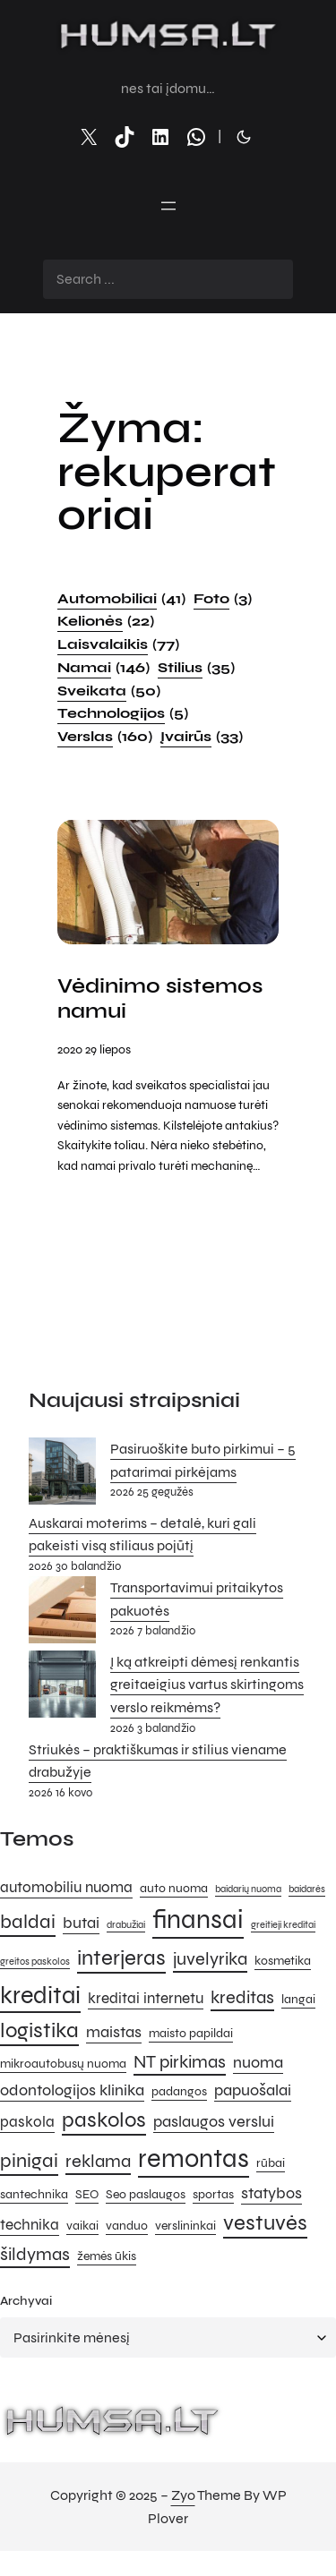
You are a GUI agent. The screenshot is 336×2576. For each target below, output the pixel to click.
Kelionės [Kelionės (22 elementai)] (105, 621)
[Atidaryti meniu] (168, 206)
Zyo (183, 2494)
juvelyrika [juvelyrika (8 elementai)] (210, 1959)
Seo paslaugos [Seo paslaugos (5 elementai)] (145, 2194)
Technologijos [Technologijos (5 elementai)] (122, 713)
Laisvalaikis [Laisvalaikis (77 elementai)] (118, 644)
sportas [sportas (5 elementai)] (213, 2194)
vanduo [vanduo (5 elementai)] (127, 2225)
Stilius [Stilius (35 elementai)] (196, 667)
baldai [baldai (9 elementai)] (28, 1921)
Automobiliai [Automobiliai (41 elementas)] (121, 598)
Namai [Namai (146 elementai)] (103, 667)
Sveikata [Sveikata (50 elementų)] (108, 691)
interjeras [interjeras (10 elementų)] (121, 1958)
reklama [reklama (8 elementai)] (98, 2161)
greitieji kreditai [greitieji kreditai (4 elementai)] (283, 1925)
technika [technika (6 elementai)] (29, 2225)
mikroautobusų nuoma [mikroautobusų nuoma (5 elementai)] (63, 2063)
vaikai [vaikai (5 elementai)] (82, 2225)
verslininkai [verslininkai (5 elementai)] (185, 2225)
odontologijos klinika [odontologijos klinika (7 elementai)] (72, 2090)
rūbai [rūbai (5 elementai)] (270, 2163)
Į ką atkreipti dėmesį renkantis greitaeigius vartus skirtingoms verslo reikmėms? (207, 1684)
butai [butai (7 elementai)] (81, 1922)
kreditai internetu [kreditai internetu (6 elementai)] (145, 1999)
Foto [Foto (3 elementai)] (223, 598)
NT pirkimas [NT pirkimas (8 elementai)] (180, 2062)
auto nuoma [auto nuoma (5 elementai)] (174, 1888)
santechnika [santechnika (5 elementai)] (34, 2194)
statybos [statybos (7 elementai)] (271, 2193)
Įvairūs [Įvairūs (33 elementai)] (201, 736)
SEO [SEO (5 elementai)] (87, 2194)
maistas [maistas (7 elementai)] (114, 2032)
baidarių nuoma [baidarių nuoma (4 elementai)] (248, 1889)
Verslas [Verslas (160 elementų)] (104, 736)
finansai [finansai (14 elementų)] (198, 1919)
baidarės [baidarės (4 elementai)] (307, 1889)
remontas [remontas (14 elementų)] (193, 2158)
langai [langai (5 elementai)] (298, 1999)
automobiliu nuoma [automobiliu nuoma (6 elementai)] (66, 1888)
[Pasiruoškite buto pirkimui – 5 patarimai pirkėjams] (62, 1474)
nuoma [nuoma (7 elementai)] (258, 2062)
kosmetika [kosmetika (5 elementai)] (282, 1960)
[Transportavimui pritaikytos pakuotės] (62, 1613)
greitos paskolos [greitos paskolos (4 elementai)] (35, 1961)
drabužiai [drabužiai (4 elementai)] (126, 1925)
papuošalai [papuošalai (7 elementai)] (252, 2090)
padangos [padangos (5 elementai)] (179, 2091)
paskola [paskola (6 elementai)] (27, 2122)
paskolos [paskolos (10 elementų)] (104, 2120)
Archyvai (26, 2300)
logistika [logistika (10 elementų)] (39, 2030)
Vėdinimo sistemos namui (160, 999)
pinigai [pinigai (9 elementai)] (29, 2160)
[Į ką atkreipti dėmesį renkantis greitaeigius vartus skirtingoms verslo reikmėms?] (62, 1688)
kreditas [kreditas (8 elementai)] (242, 1997)
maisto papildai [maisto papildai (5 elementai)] (191, 2033)
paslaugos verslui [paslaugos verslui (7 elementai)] (213, 2121)
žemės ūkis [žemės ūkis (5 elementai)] (106, 2256)
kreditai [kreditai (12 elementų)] (40, 1995)
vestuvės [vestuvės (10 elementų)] (265, 2223)
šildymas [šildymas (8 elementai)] (35, 2254)
